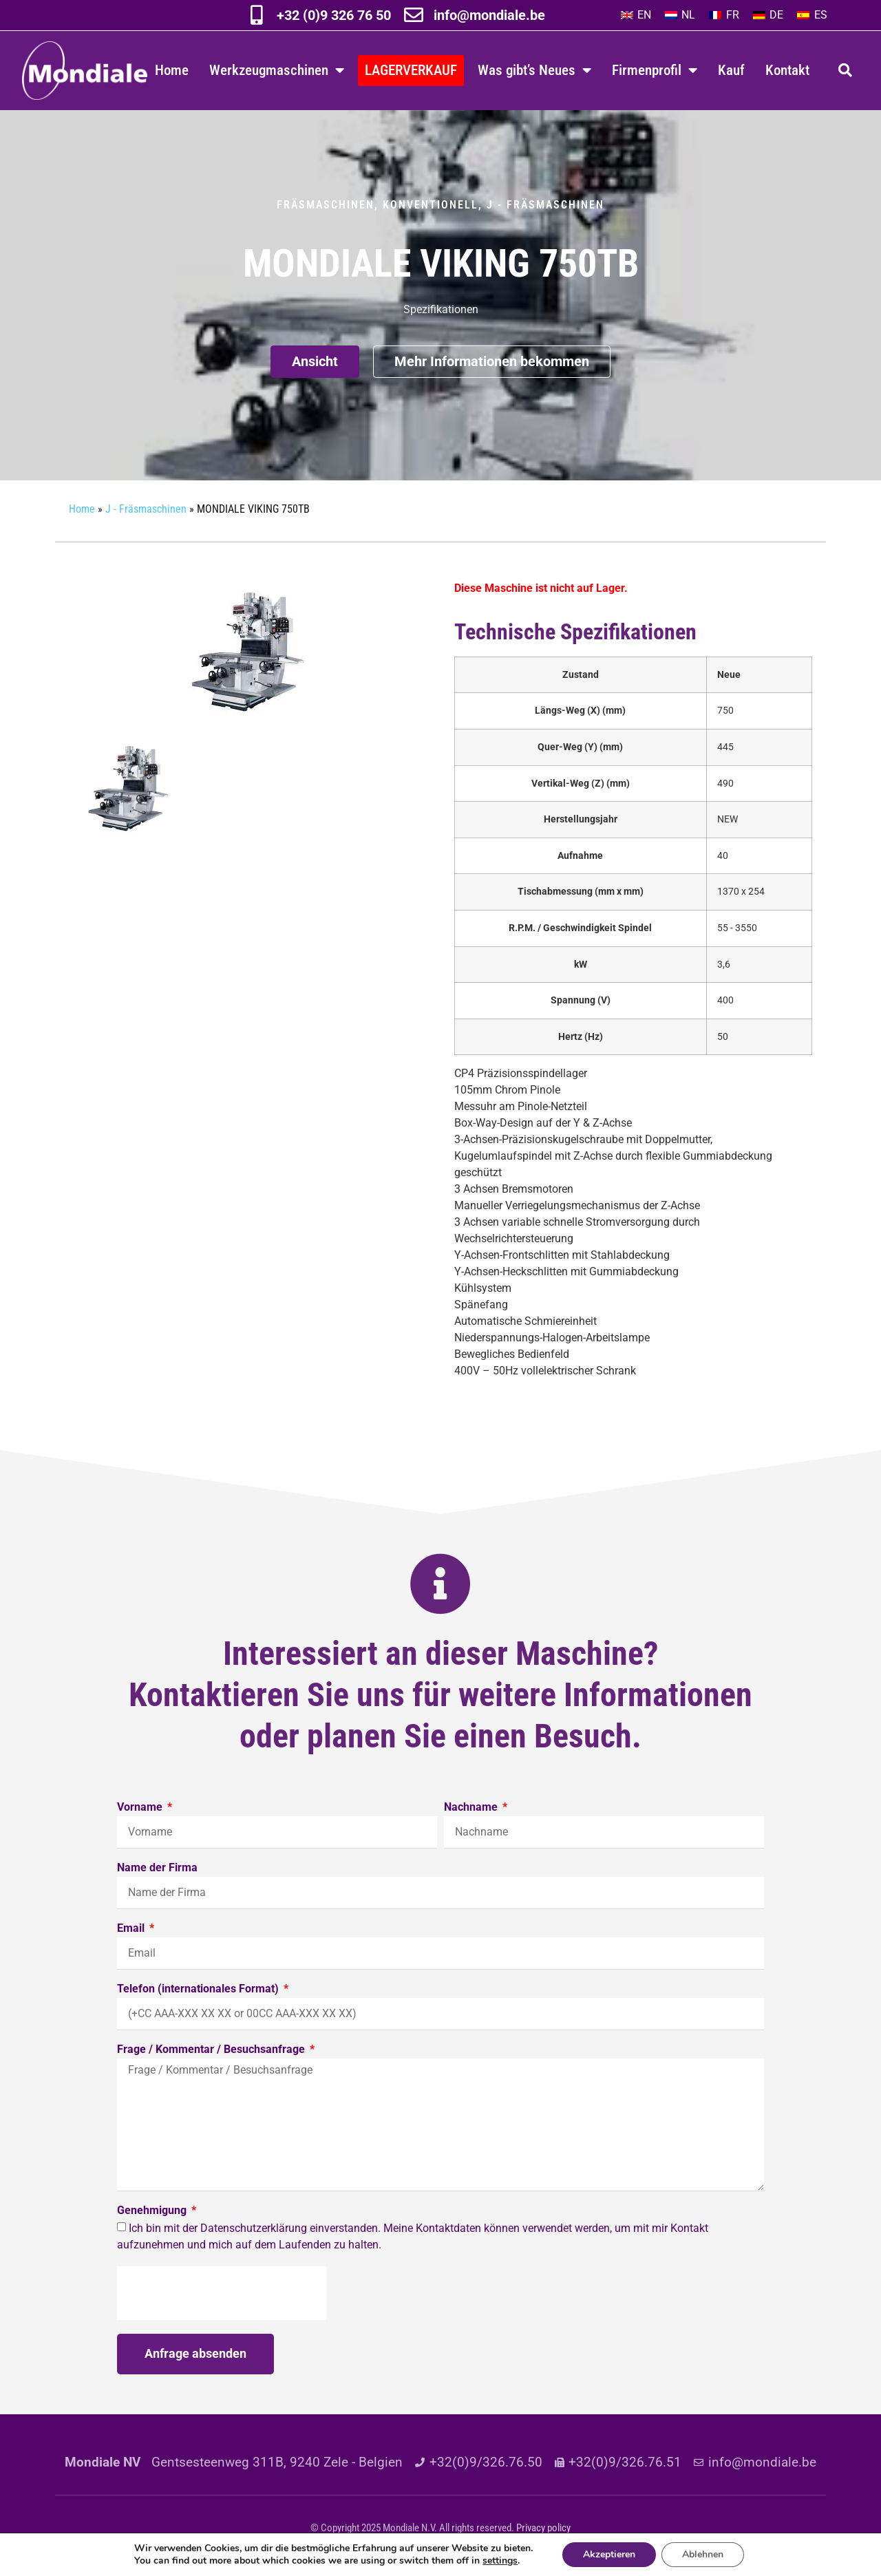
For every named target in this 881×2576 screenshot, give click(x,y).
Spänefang (481, 1304)
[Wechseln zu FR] (723, 15)
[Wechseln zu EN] (636, 15)
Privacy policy (543, 2528)
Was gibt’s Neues (534, 70)
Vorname (141, 1807)
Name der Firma (157, 1868)
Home (172, 69)
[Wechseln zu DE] (768, 15)
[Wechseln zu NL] (680, 15)
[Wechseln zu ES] (812, 15)
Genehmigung (153, 2211)
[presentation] (221, 2293)
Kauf (731, 69)
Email (132, 1929)
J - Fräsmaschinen (545, 204)
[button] (845, 70)
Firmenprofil (654, 70)
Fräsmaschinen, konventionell (377, 204)
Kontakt (787, 69)
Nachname (472, 1807)
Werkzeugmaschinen (276, 70)
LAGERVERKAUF (411, 69)
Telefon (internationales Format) (199, 1989)
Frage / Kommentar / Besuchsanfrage (212, 2050)
